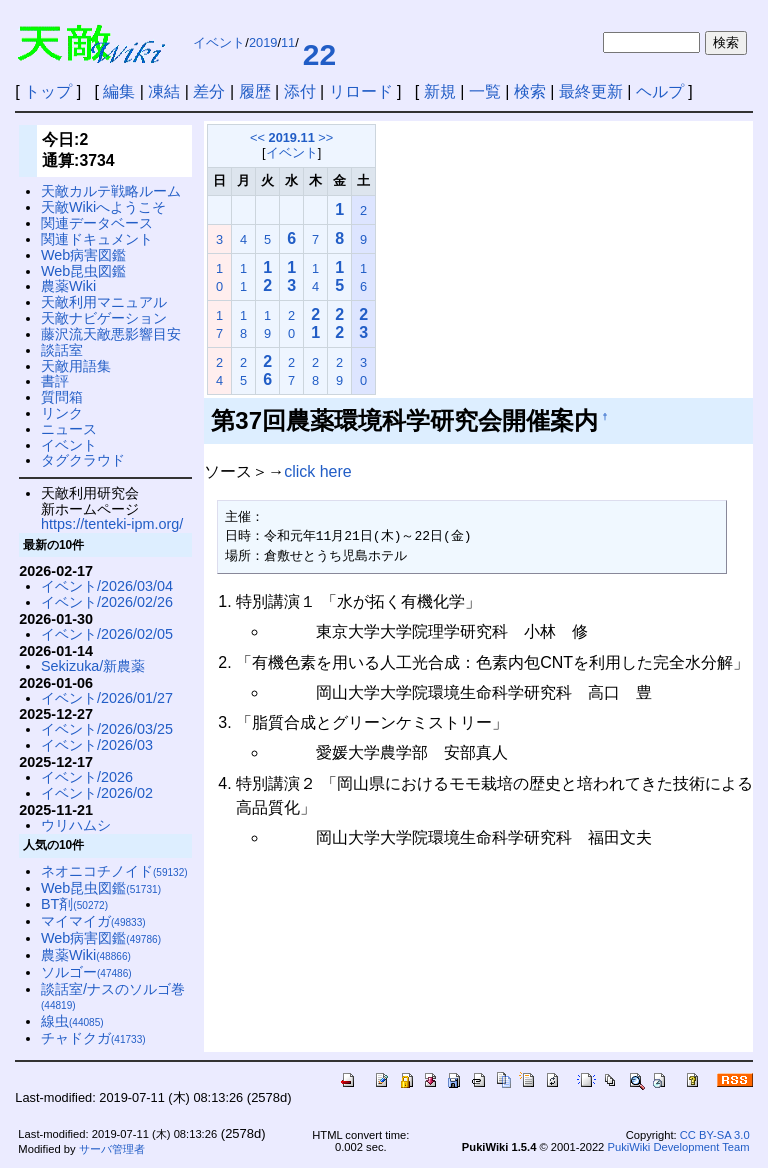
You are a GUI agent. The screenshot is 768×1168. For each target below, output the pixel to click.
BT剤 (74, 904)
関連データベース (97, 223)
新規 (440, 91)
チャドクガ (93, 1038)
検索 (530, 91)
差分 (209, 91)
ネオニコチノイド (114, 871)
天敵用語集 (76, 366)
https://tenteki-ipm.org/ (112, 524)
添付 (300, 91)
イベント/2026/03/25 (107, 729)
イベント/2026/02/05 (107, 634)
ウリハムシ (76, 825)
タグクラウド (83, 460)
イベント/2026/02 (97, 793)
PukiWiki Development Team (678, 1147)
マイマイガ (93, 921)
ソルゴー (86, 972)
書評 (55, 381)
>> (325, 137)
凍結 (164, 91)
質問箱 (62, 397)
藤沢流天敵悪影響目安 (111, 334)
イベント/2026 (87, 777)
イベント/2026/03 (97, 745)
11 (288, 42)
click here (318, 471)
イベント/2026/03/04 (107, 586)
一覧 (485, 91)
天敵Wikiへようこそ (103, 207)
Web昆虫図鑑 (83, 271)
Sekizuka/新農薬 (93, 666)
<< (257, 137)
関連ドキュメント (97, 239)
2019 (263, 42)
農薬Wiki (68, 286)
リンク (62, 413)
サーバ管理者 (112, 1149)
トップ (48, 91)
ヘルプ (660, 91)
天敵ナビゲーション (104, 318)
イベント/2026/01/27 (107, 698)
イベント (219, 42)
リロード (361, 91)
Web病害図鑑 (83, 255)
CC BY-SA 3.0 (715, 1135)
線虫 (72, 1021)
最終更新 (591, 91)
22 (319, 54)
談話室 (62, 350)
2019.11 (292, 137)
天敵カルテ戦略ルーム (111, 191)
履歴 (255, 91)
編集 (119, 91)
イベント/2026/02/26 (107, 602)
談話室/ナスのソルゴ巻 (113, 996)
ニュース (69, 429)
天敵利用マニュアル (104, 302)
